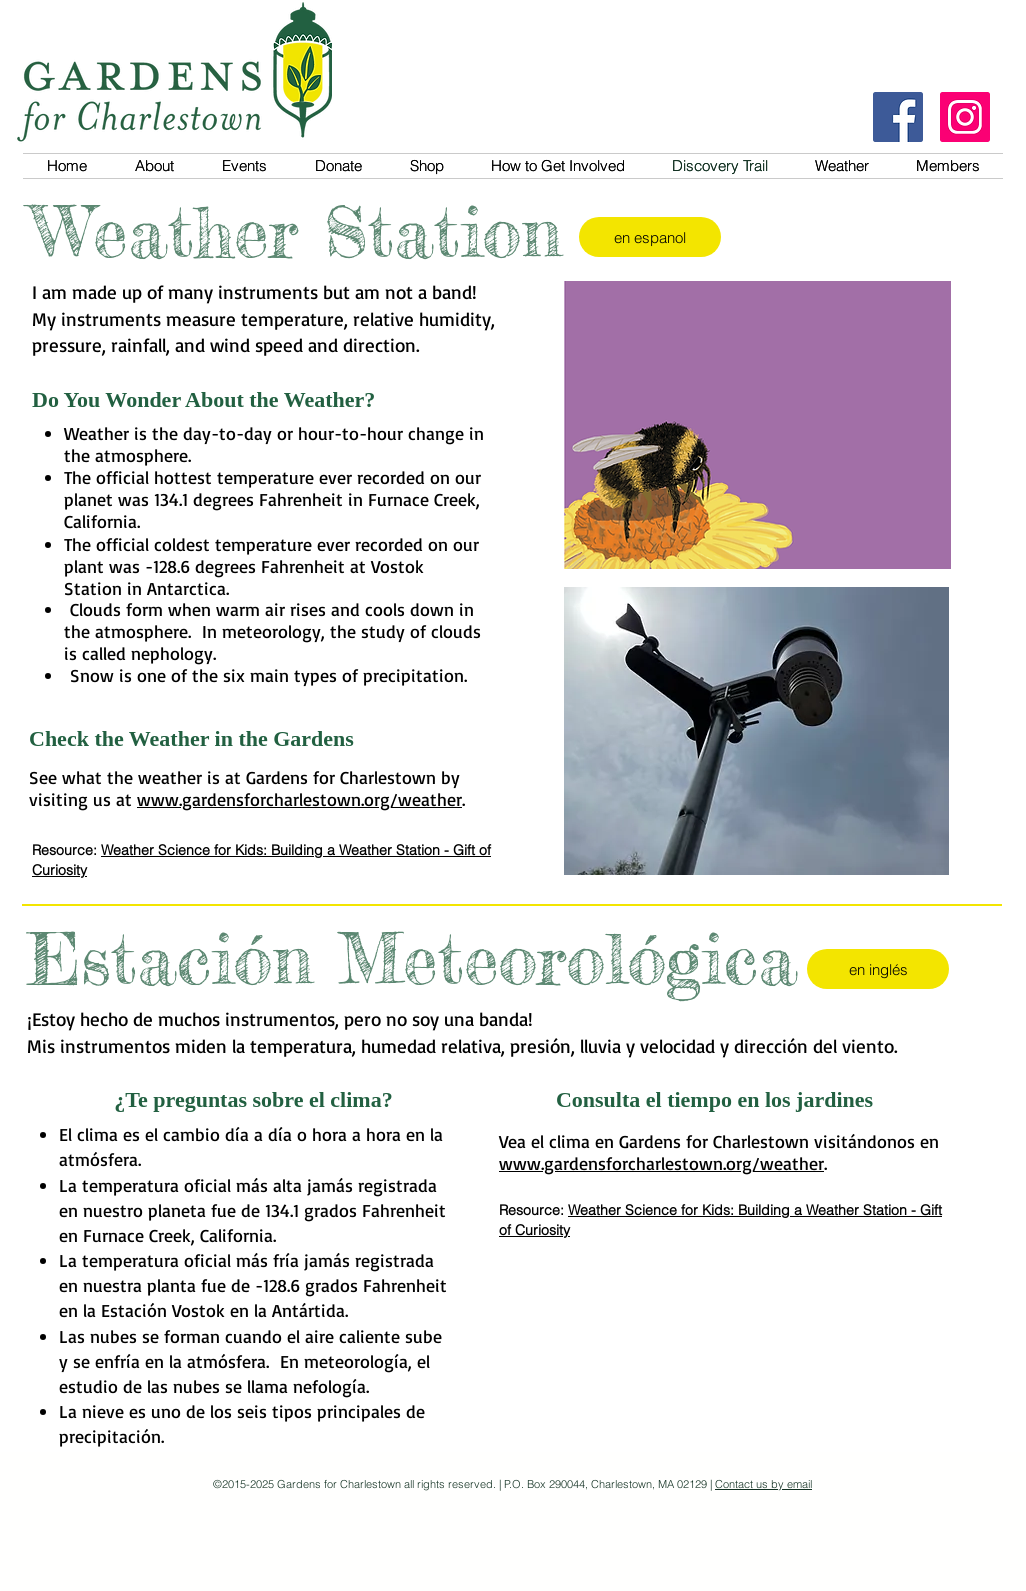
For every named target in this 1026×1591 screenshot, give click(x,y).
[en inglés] (878, 969)
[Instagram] (965, 117)
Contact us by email (763, 1484)
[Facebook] (898, 117)
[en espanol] (650, 237)
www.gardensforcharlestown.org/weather (299, 799)
